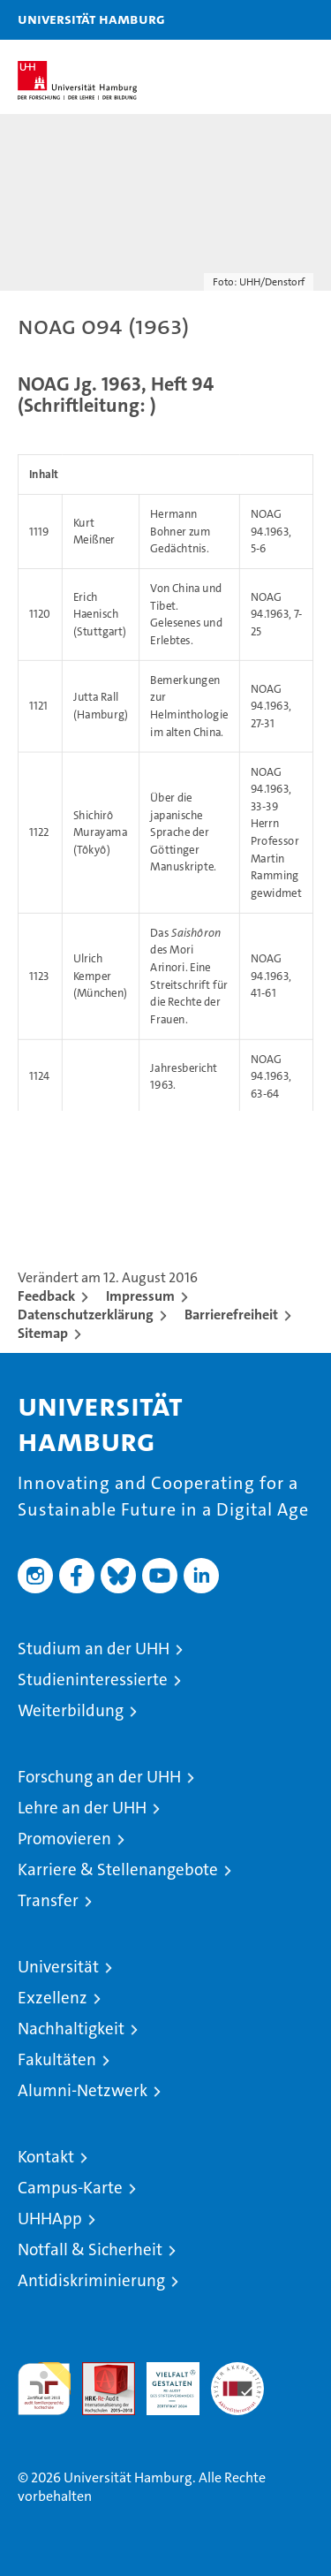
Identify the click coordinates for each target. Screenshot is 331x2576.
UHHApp (50, 2218)
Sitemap (43, 1333)
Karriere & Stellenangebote (118, 1869)
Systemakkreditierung (237, 2371)
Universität (58, 1967)
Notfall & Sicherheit (90, 2249)
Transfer (48, 1900)
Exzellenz (52, 1998)
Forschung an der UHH (99, 1777)
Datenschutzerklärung (86, 1314)
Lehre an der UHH (82, 1808)
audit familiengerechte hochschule (44, 2388)
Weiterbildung (71, 1710)
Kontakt (46, 2157)
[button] (262, 20)
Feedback (46, 1296)
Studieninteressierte (93, 1679)
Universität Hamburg (91, 18)
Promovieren (64, 1839)
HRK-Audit (163, 2380)
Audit (99, 2371)
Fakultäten (57, 2059)
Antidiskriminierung (91, 2280)
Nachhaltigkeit (71, 2028)
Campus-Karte (70, 2188)
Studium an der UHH (93, 1649)
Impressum (140, 1296)
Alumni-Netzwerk (82, 2090)
